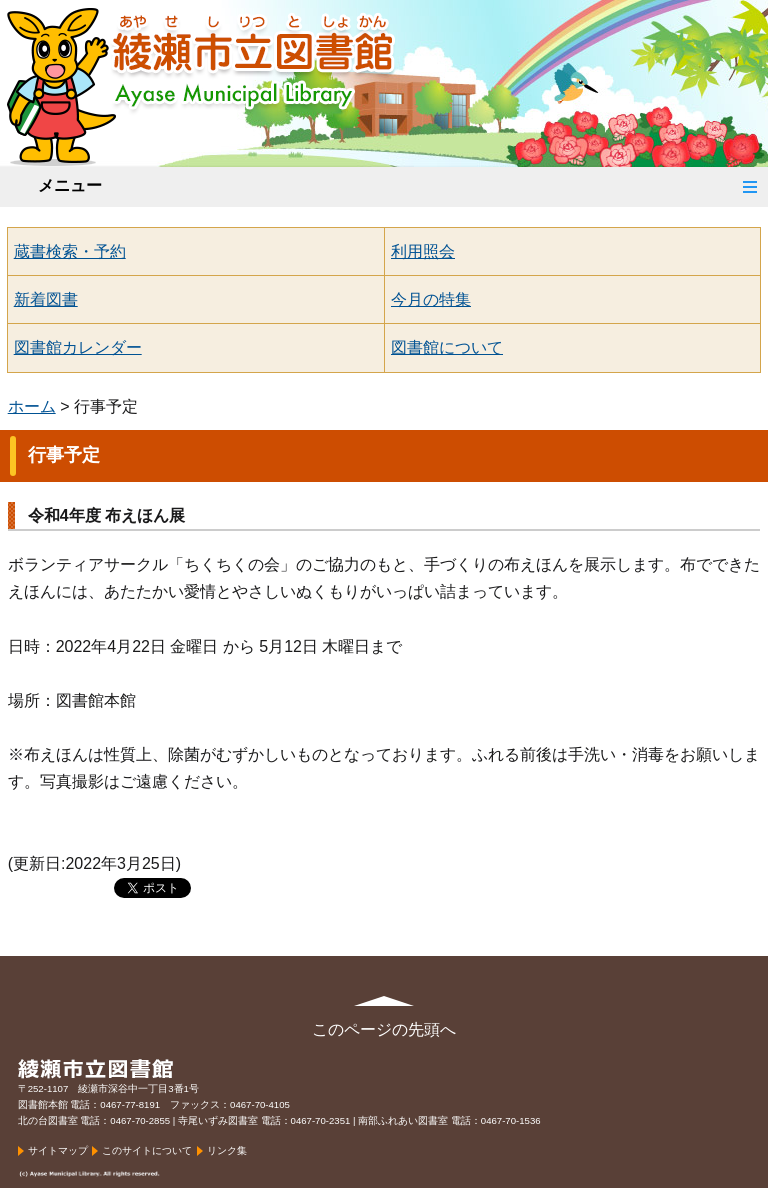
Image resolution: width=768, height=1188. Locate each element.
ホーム (32, 406)
